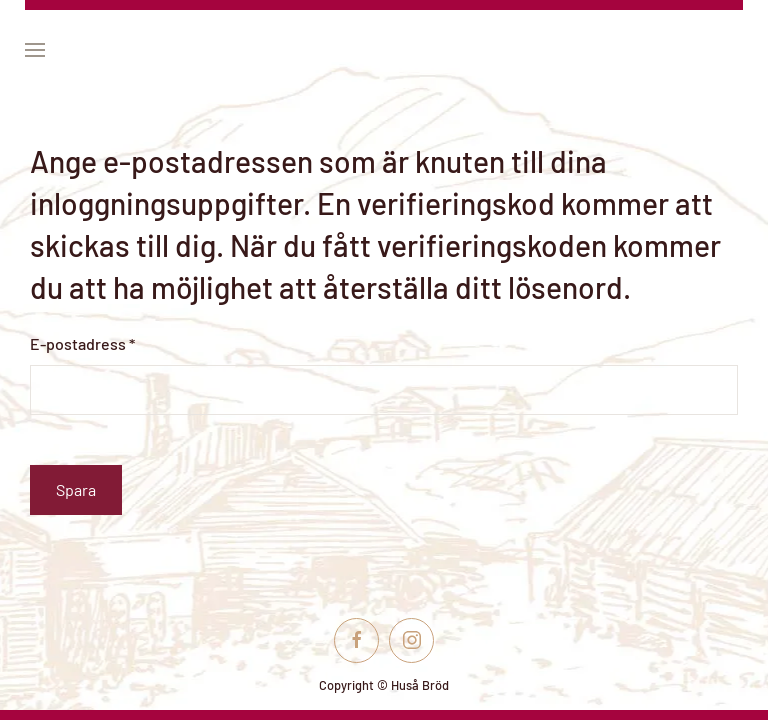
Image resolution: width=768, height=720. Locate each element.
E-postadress (82, 343)
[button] (35, 50)
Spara (76, 489)
